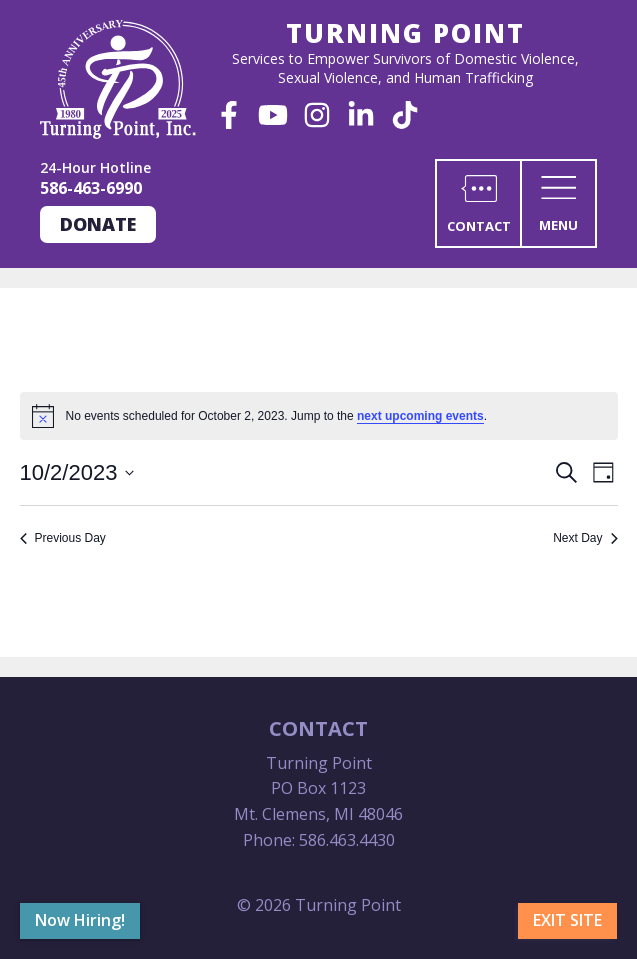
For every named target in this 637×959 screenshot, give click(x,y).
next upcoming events (420, 416)
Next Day (585, 538)
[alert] (319, 416)
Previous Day (63, 538)
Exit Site (567, 920)
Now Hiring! (80, 920)
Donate (98, 224)
